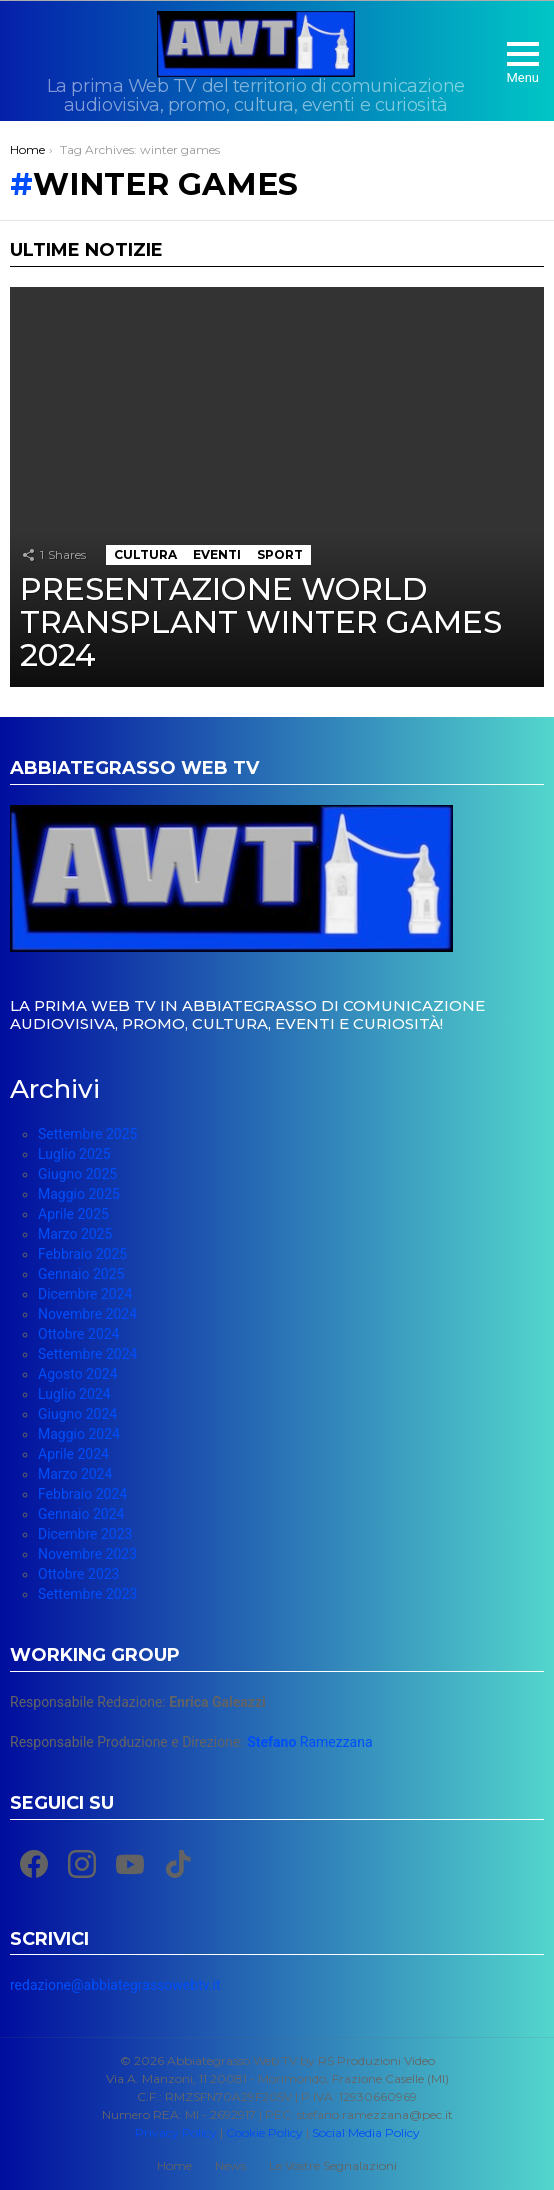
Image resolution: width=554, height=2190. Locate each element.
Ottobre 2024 (78, 1334)
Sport (280, 554)
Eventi (217, 554)
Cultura (145, 554)
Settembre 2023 (87, 1594)
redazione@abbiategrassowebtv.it (115, 1985)
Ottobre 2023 (78, 1574)
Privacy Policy (176, 2132)
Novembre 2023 (87, 1554)
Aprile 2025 (73, 1214)
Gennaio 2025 (81, 1274)
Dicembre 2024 (85, 1294)
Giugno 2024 (77, 1414)
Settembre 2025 (87, 1134)
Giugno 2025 (77, 1174)
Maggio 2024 (79, 1434)
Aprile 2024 (73, 1454)
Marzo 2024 (75, 1474)
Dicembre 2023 (85, 1534)
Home (174, 2165)
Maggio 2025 (79, 1194)
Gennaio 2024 (81, 1514)
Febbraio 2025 (82, 1254)
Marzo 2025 (75, 1234)
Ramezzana (309, 1742)
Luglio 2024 (74, 1394)
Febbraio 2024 (82, 1494)
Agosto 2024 (78, 1374)
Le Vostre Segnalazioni (333, 2165)
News (230, 2165)
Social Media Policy (366, 2132)
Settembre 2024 (87, 1354)
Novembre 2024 (87, 1314)
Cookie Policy (264, 2132)
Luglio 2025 (74, 1154)
